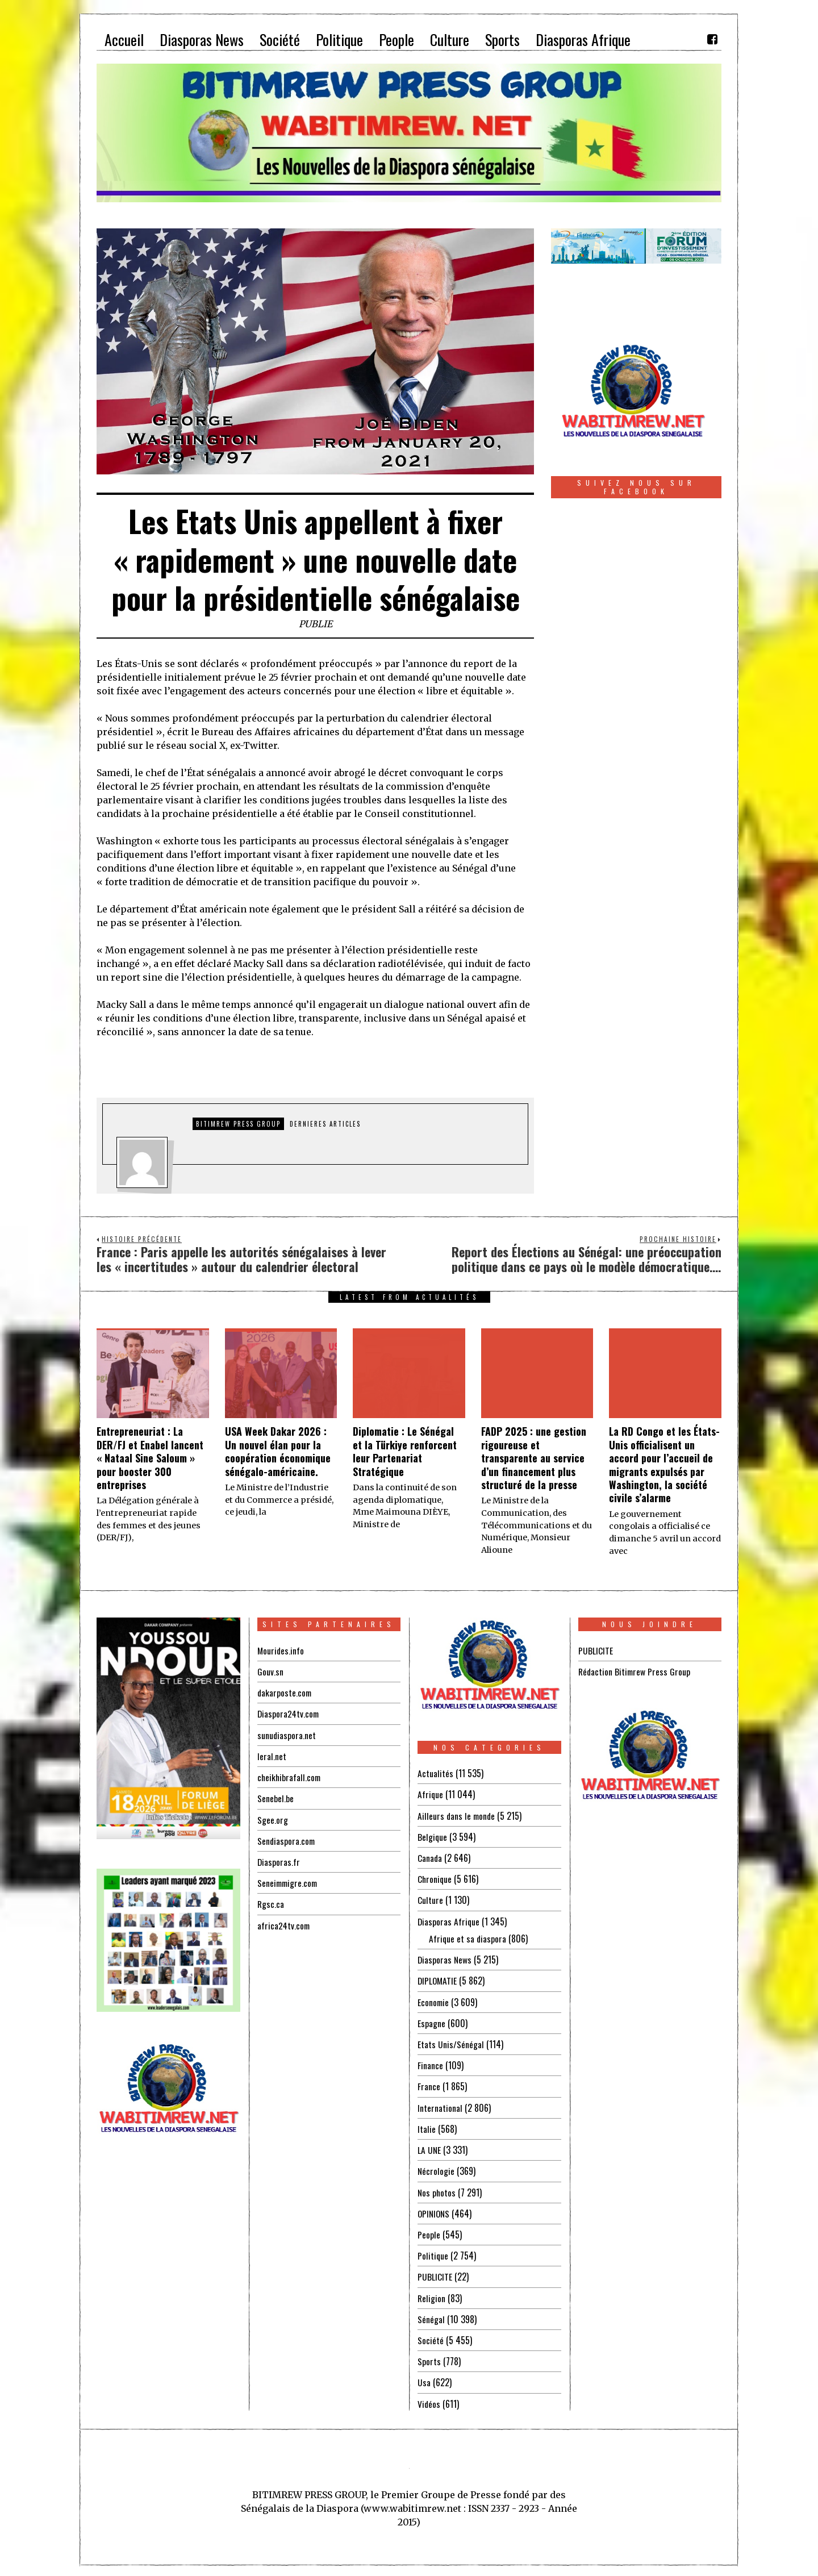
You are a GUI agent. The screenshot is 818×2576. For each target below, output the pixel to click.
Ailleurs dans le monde (457, 1815)
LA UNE (429, 2147)
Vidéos (429, 2400)
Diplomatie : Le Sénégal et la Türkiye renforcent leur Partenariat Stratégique (405, 1451)
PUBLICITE (435, 2274)
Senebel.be (275, 1797)
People (429, 2232)
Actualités (435, 1773)
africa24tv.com (284, 1924)
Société (431, 2337)
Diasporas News (445, 1958)
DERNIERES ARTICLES (325, 1123)
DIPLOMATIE (438, 1979)
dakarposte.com (285, 1692)
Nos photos (437, 2189)
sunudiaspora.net (286, 1734)
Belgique (433, 1836)
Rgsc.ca (271, 1903)
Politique (433, 2253)
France (429, 2084)
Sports (429, 2358)
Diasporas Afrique (449, 1920)
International (440, 2105)
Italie (427, 2126)
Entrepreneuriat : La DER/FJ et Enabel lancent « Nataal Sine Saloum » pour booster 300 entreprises (150, 1458)
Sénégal (431, 2316)
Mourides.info (281, 1650)
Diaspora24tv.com (289, 1713)
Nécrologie (436, 2168)
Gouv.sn (270, 1671)
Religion (432, 2295)
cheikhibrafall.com (290, 1776)
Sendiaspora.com (286, 1839)
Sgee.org (272, 1818)
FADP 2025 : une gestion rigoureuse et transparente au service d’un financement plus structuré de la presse (533, 1458)
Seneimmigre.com (288, 1882)
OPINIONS (435, 2210)
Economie (434, 2000)
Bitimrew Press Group (238, 1123)
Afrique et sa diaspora (468, 1937)
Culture (430, 1899)
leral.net (271, 1755)
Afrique (431, 1794)
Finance (430, 2063)
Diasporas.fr (279, 1861)
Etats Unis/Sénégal (451, 2042)
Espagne (431, 2021)
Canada (430, 1857)
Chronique (435, 1878)
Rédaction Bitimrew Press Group (635, 1671)
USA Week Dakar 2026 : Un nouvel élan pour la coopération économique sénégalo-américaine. (278, 1451)
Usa (424, 2379)
